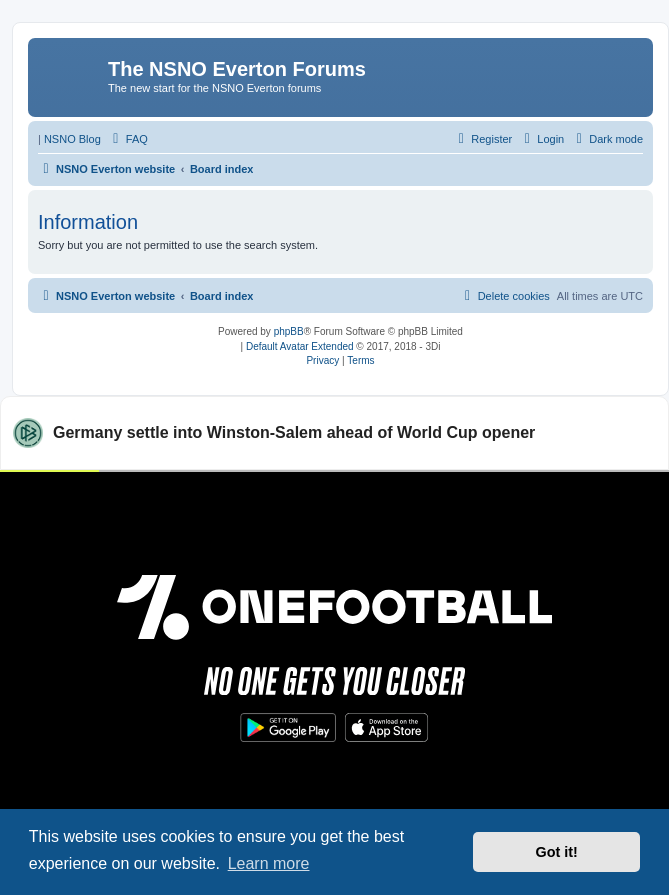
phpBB (289, 331)
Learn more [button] (269, 863)
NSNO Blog (72, 139)
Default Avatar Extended (300, 346)
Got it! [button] (557, 852)
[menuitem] (128, 139)
